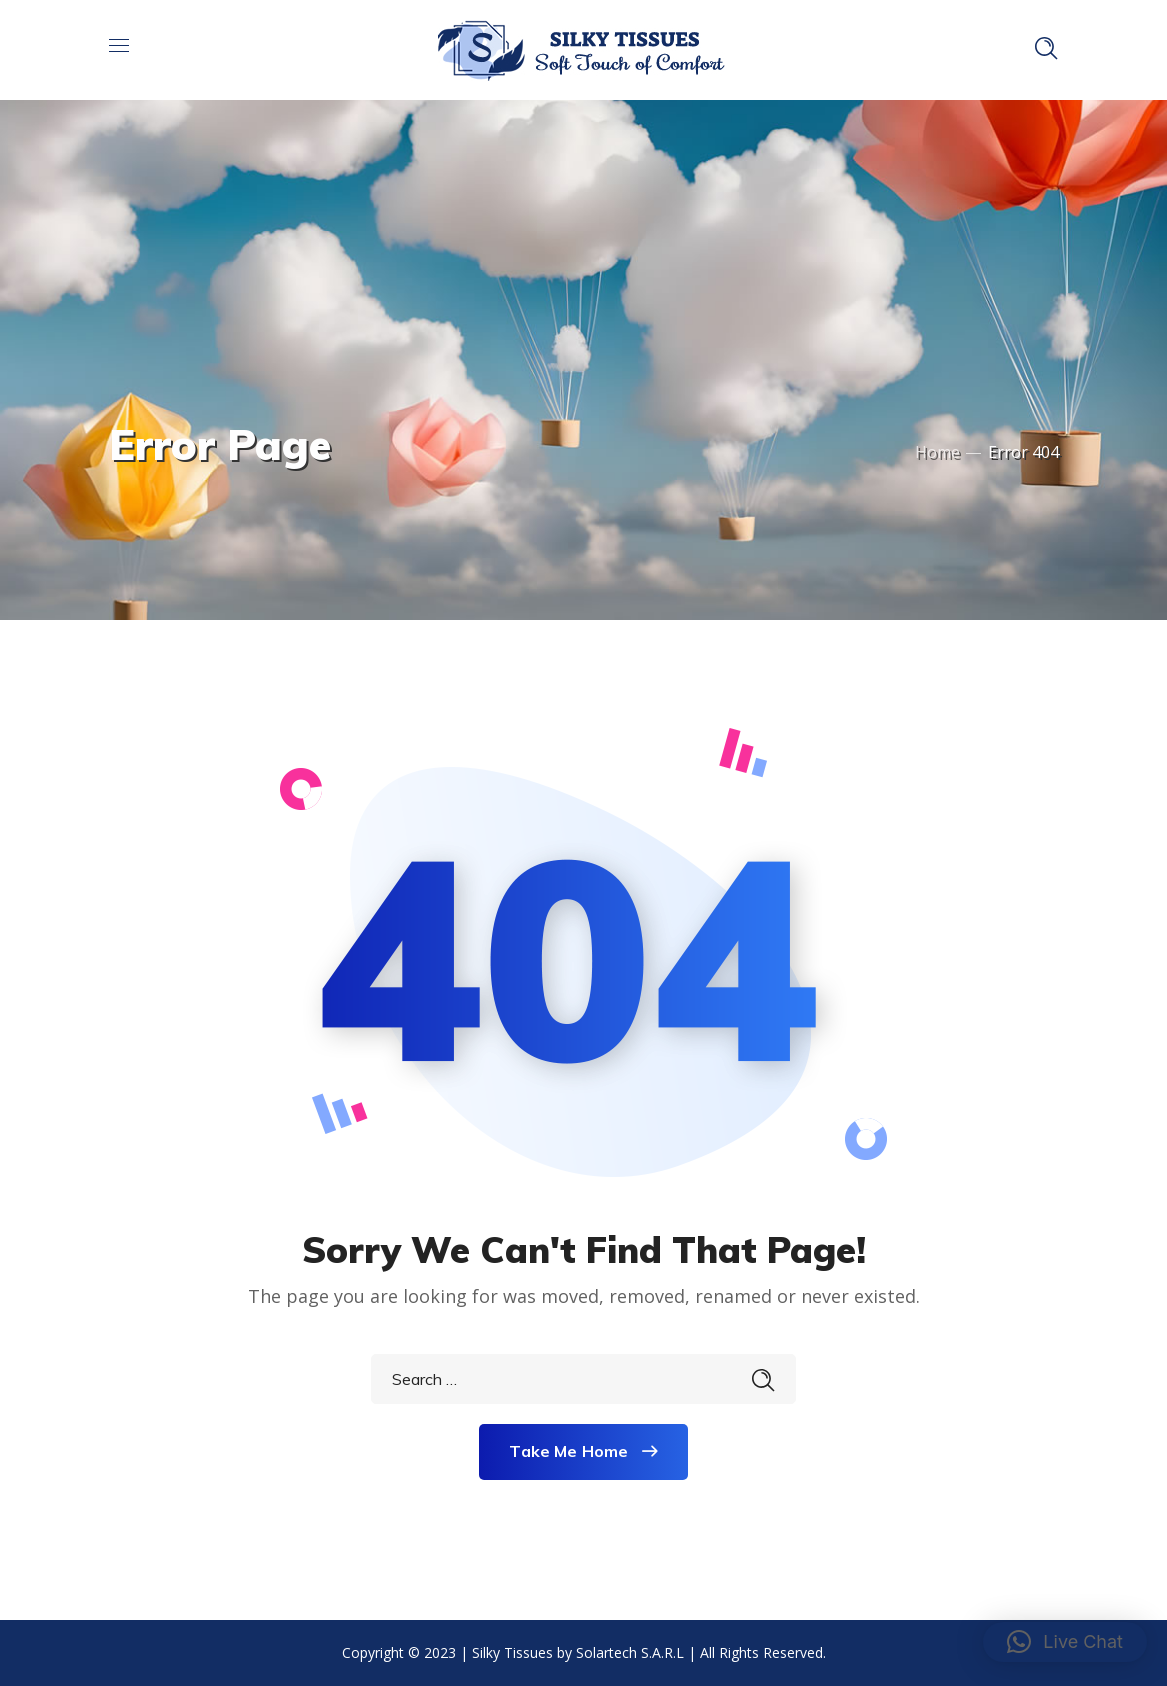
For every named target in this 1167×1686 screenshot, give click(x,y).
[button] (1065, 1642)
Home (937, 452)
